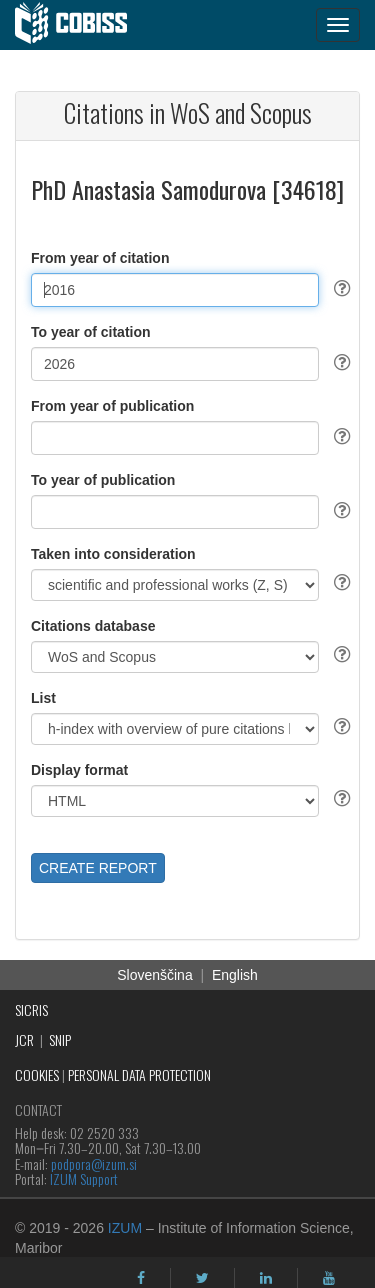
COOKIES (37, 1074)
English (235, 975)
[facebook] (141, 1278)
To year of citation (91, 332)
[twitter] (202, 1278)
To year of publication (103, 480)
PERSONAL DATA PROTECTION (139, 1074)
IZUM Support (84, 1178)
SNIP (60, 1039)
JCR (24, 1039)
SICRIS (31, 1009)
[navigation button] (338, 25)
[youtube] (329, 1278)
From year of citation (100, 258)
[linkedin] (266, 1278)
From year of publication (112, 406)
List (43, 698)
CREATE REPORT (98, 868)
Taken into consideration (113, 554)
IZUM (125, 1228)
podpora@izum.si (94, 1163)
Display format (79, 770)
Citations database (93, 626)
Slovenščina (155, 975)
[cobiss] (81, 25)
